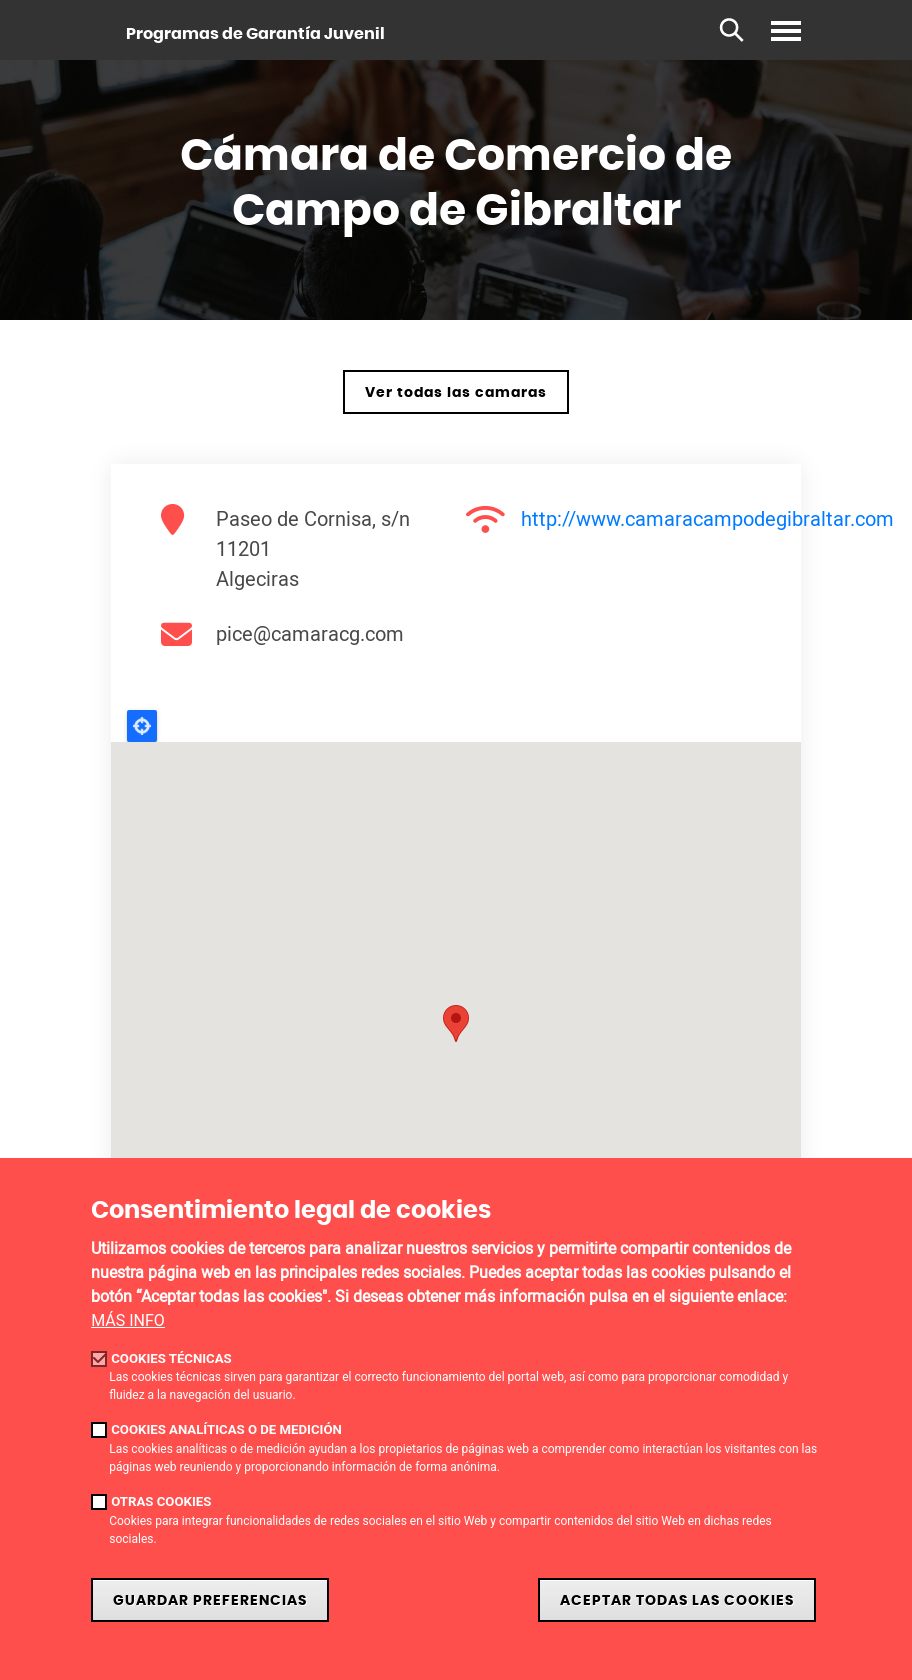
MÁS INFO (128, 1320)
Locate (142, 726)
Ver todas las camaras (456, 392)
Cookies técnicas (171, 1358)
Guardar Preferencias (210, 1600)
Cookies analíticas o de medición (226, 1429)
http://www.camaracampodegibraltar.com (707, 518)
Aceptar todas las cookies (677, 1600)
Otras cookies (161, 1501)
